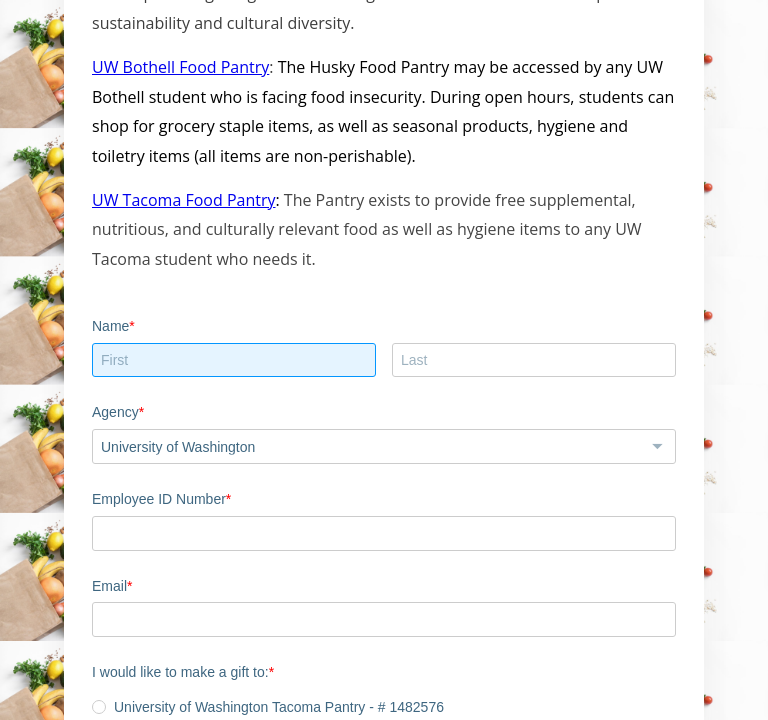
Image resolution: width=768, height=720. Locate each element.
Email (109, 586)
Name (110, 326)
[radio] (99, 707)
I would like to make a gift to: (180, 672)
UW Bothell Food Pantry (180, 67)
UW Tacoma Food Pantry (183, 200)
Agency (115, 412)
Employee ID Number (159, 499)
